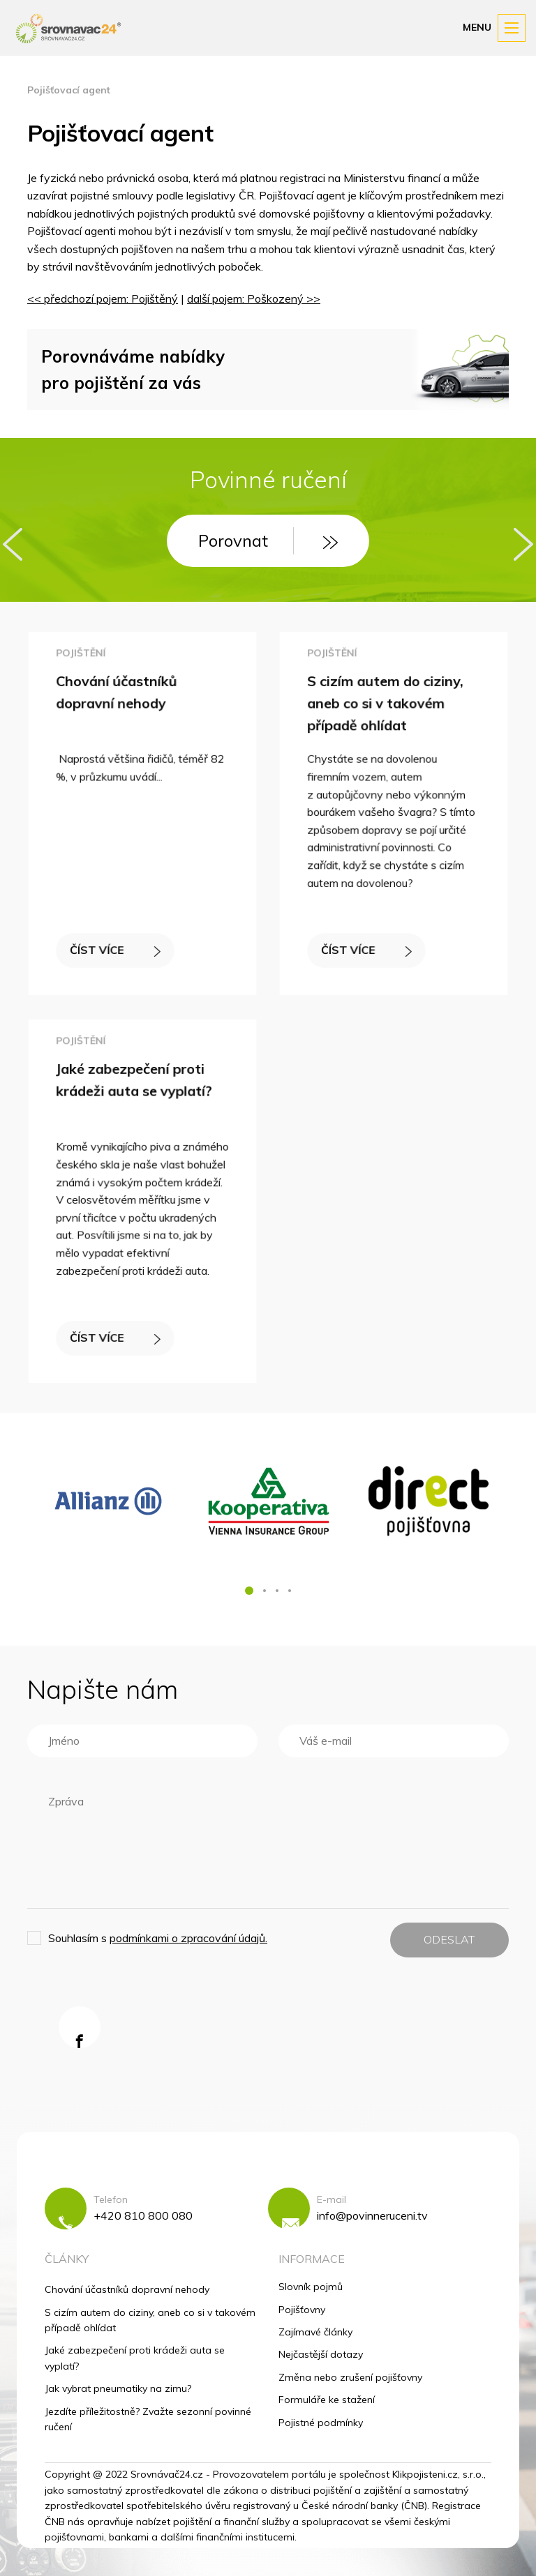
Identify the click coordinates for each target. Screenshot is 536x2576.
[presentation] (12, 544)
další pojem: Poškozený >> (253, 298)
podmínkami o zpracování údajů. (188, 1938)
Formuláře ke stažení (326, 2399)
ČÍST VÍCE (115, 946)
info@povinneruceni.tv (372, 2215)
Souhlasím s (157, 1938)
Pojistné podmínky (320, 2422)
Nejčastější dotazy (320, 2354)
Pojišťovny (301, 2309)
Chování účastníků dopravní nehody (127, 2289)
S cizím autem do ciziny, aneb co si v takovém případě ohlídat (385, 706)
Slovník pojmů (310, 2286)
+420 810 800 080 (143, 2215)
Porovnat (268, 540)
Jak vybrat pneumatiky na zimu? (118, 2388)
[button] (249, 1590)
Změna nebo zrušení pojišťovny (350, 2377)
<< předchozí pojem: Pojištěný (102, 298)
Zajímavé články (315, 2332)
